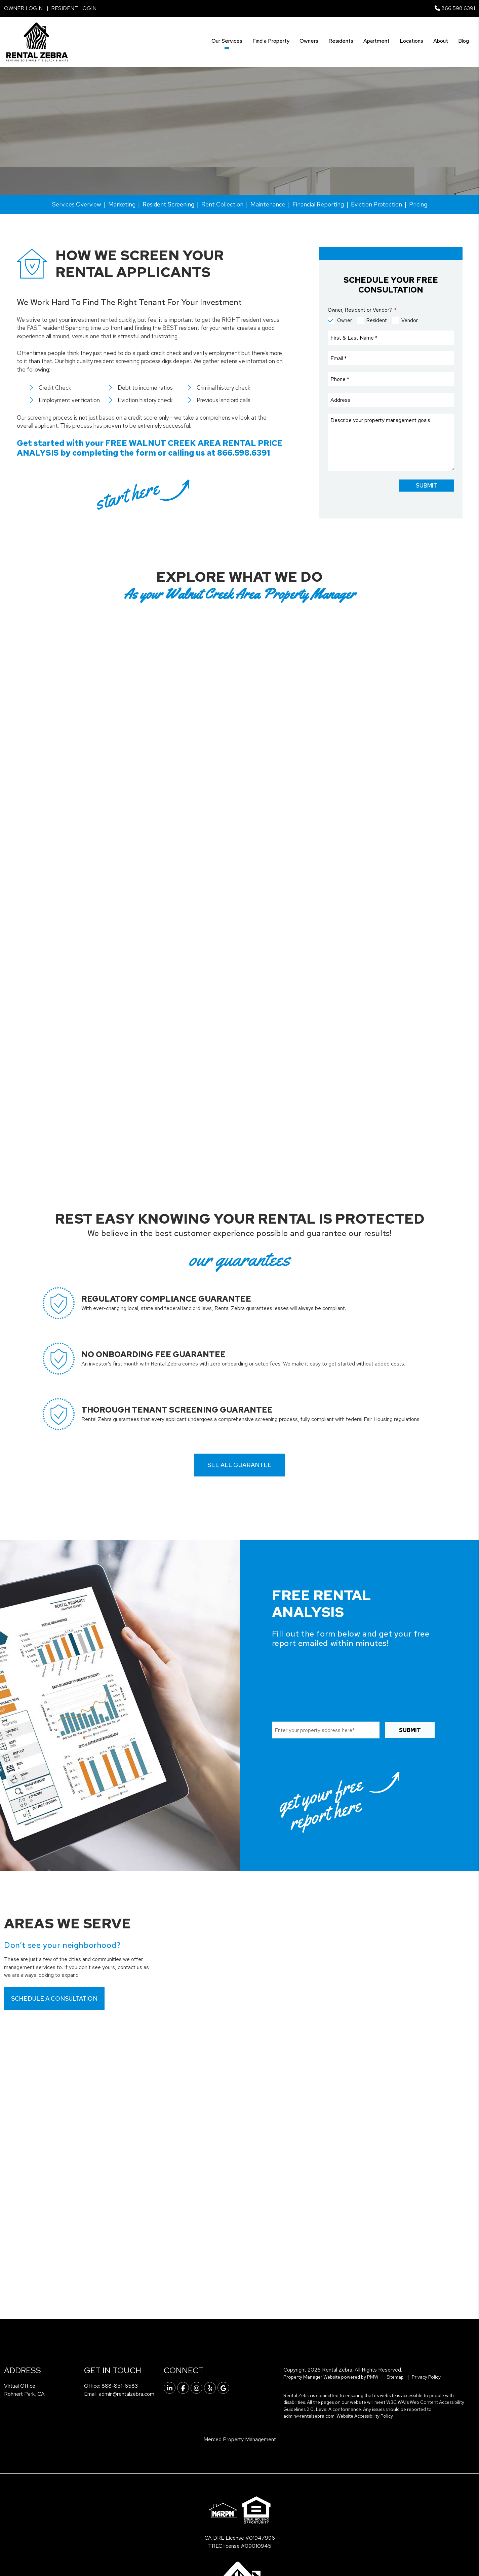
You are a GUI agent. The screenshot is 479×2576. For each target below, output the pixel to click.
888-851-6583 (120, 2385)
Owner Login (23, 8)
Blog (463, 40)
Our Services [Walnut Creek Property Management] (226, 40)
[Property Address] (134, 160)
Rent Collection (222, 204)
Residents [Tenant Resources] (340, 40)
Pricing (418, 204)
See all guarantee (239, 1465)
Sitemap (395, 2377)
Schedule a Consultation (54, 1998)
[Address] (391, 400)
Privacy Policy (426, 2377)
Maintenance (267, 204)
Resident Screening (168, 204)
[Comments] (391, 442)
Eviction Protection (376, 204)
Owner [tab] (344, 320)
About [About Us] (440, 40)
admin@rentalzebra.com (126, 2393)
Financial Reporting (318, 204)
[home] (37, 41)
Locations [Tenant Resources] (411, 40)
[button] (169, 2388)
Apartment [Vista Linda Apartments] (376, 40)
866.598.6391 (458, 8)
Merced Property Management (239, 2439)
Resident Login (73, 8)
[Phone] (391, 379)
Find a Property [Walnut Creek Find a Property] (270, 40)
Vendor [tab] (409, 320)
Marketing (121, 204)
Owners (309, 40)
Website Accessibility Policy (364, 2416)
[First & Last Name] (391, 338)
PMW (372, 2377)
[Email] (391, 358)
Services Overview (76, 204)
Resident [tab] (376, 320)
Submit (271, 160)
